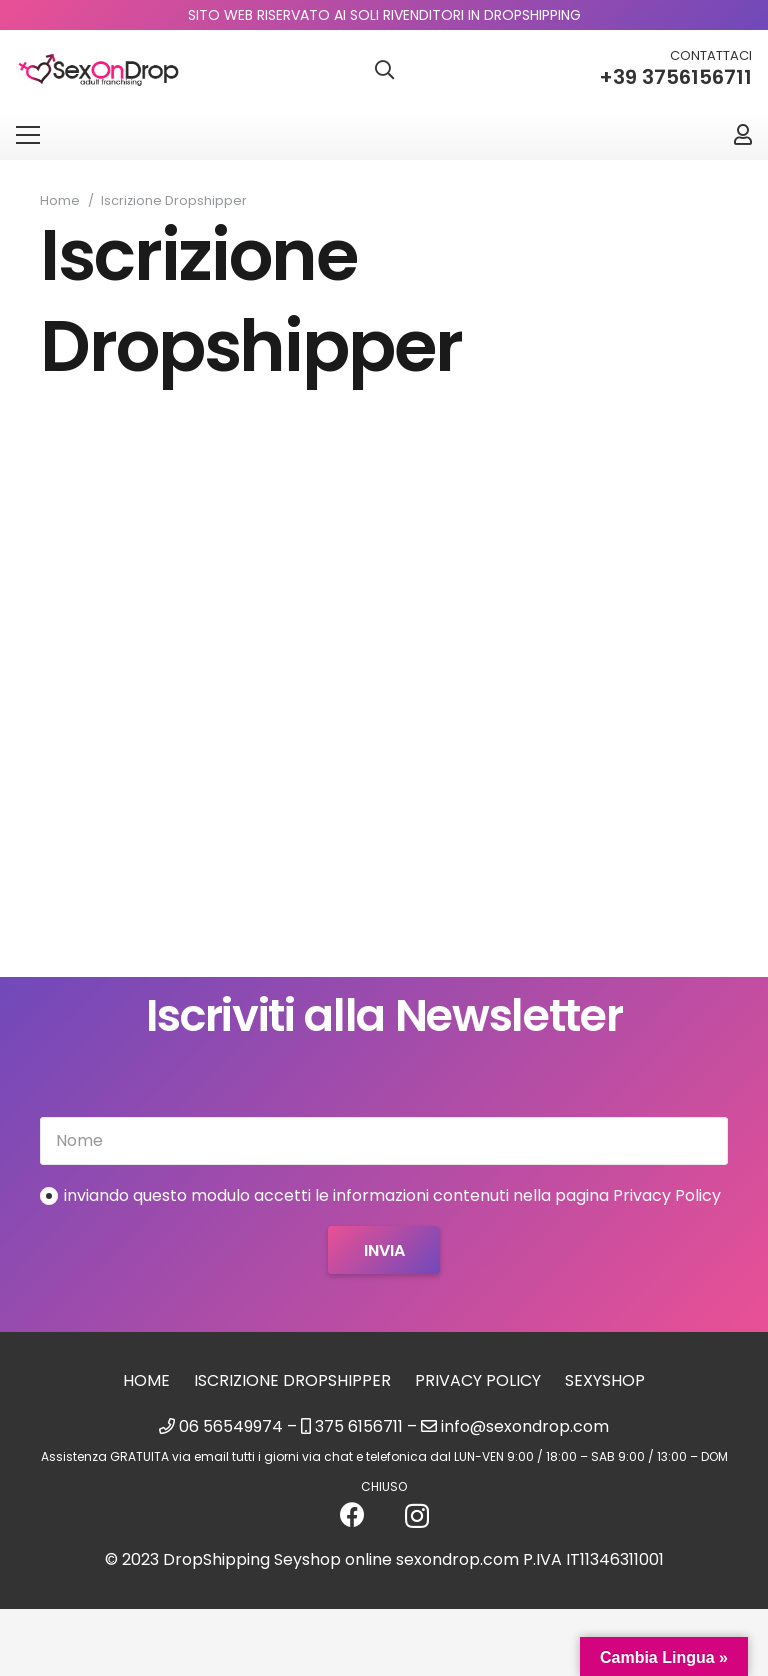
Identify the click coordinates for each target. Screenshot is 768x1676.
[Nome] (384, 1141)
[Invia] (383, 1250)
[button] (384, 70)
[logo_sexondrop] (98, 70)
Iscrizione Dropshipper (292, 1380)
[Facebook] (352, 1514)
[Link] (743, 134)
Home (146, 1380)
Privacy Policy (478, 1380)
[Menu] (28, 135)
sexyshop (605, 1380)
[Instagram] (417, 1516)
